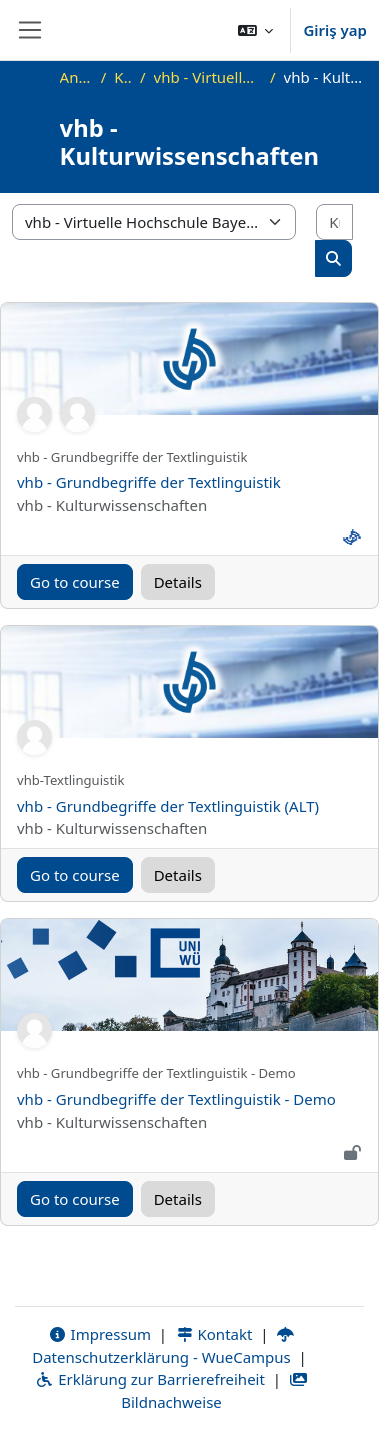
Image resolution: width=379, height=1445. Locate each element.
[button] (256, 30)
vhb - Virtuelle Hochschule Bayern (208, 77)
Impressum (99, 1334)
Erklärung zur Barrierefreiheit (149, 1379)
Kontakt (214, 1334)
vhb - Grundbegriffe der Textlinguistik (149, 482)
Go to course (75, 582)
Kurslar (123, 77)
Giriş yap (335, 30)
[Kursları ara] (334, 222)
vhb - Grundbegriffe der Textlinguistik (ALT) (168, 806)
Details (178, 582)
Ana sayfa (76, 77)
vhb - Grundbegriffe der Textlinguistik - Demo (176, 1099)
